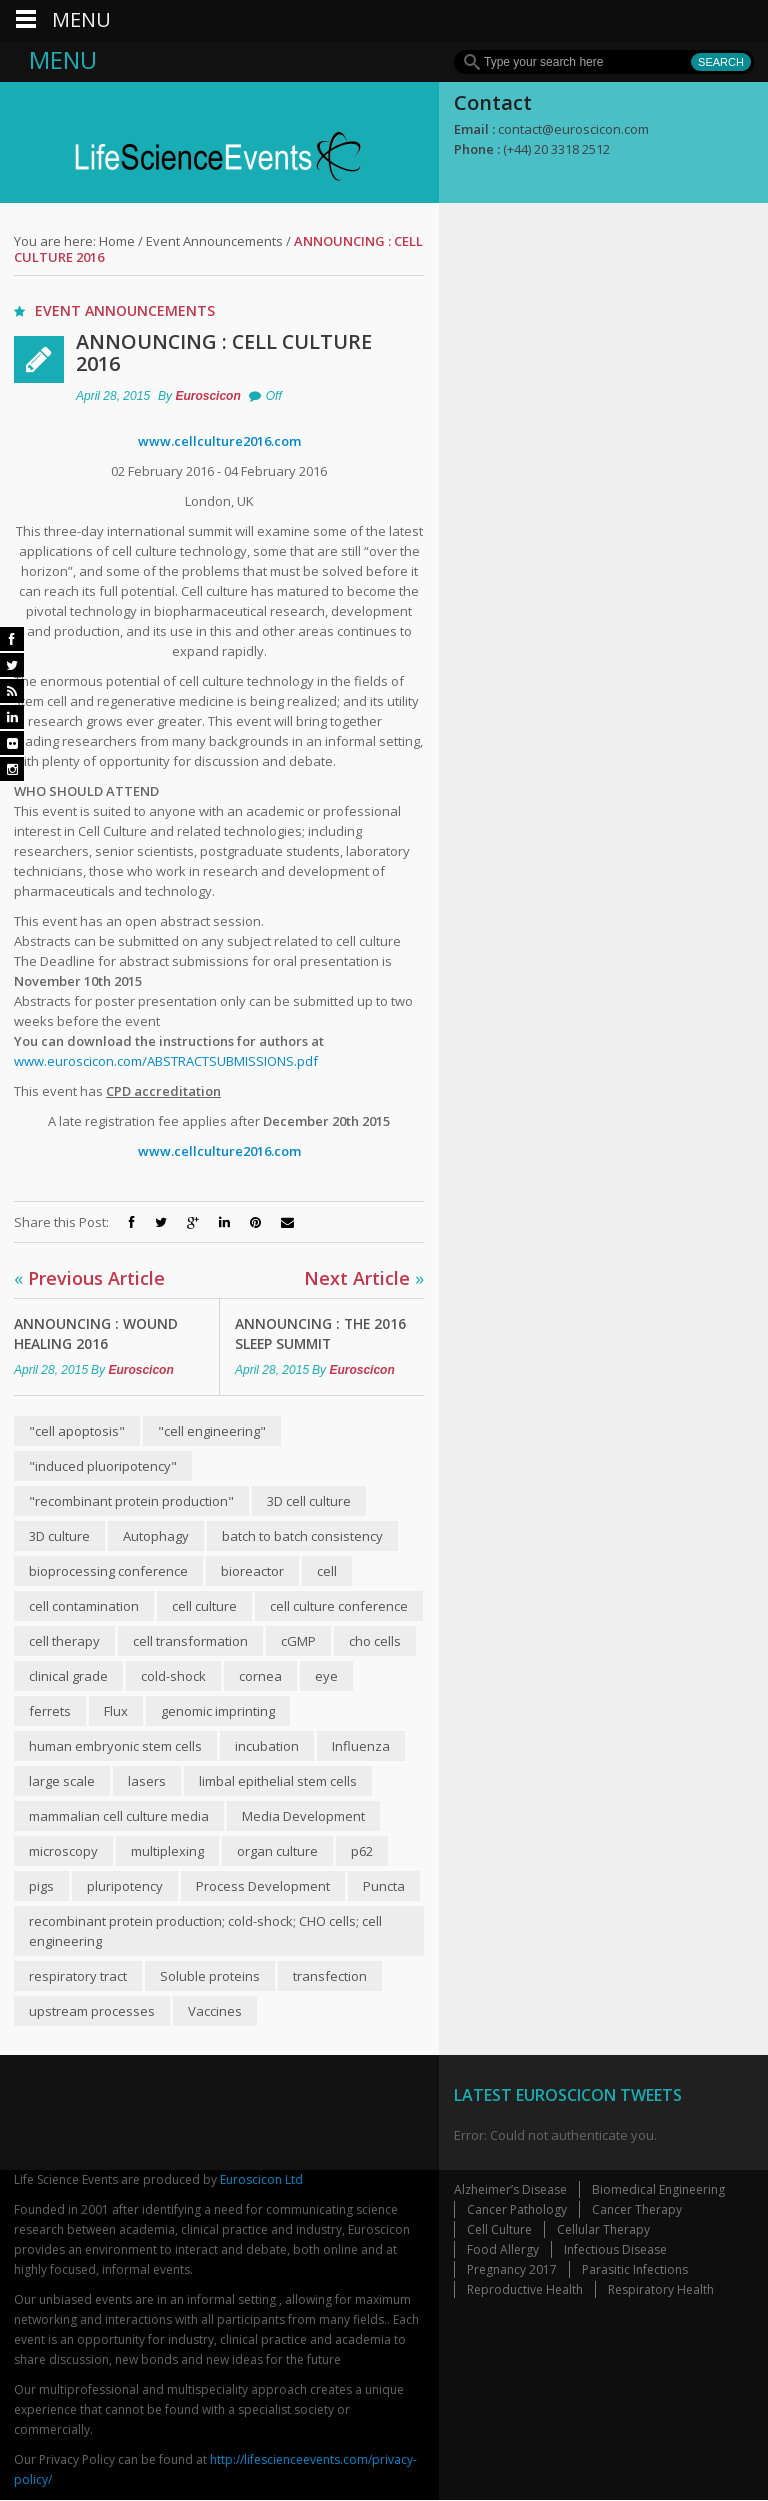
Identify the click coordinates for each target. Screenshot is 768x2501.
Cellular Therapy (603, 2230)
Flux (116, 1711)
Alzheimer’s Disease (510, 2190)
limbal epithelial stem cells (278, 1781)
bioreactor (252, 1571)
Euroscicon (207, 396)
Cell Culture (499, 2230)
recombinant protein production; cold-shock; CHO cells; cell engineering (205, 1931)
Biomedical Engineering (658, 2190)
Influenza (361, 1746)
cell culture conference (339, 1606)
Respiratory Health (661, 2290)
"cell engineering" (212, 1431)
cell (327, 1571)
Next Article (364, 1278)
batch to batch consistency (302, 1536)
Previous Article (89, 1278)
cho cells (375, 1641)
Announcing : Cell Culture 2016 (225, 352)
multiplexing (167, 1851)
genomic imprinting (218, 1711)
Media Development (303, 1816)
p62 (362, 1851)
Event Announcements (214, 241)
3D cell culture (309, 1501)
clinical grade (68, 1676)
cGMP (298, 1641)
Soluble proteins (210, 1976)
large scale (62, 1781)
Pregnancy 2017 (512, 2270)
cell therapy (64, 1641)
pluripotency (125, 1886)
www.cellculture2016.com (219, 441)
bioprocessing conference (108, 1571)
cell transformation (190, 1641)
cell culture (204, 1606)
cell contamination (84, 1606)
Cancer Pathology (517, 2210)
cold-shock (173, 1676)
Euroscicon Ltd (261, 2180)
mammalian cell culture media (119, 1816)
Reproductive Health (525, 2290)
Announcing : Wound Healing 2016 (96, 1333)
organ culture (277, 1851)
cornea (260, 1676)
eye (326, 1676)
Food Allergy (503, 2250)
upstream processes (92, 2011)
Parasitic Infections (635, 2270)
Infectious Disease (615, 2250)
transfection (330, 1976)
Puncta (384, 1886)
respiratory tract (78, 1976)
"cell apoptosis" (77, 1431)
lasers (147, 1781)
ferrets (50, 1711)
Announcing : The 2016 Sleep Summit (321, 1333)
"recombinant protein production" (131, 1501)
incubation (267, 1746)
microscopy (63, 1851)
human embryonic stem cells (115, 1746)
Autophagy (156, 1536)
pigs (41, 1886)
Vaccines (215, 2011)
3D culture (59, 1536)
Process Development (263, 1886)
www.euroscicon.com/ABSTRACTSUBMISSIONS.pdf (166, 1061)
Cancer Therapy (637, 2210)
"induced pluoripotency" (103, 1466)
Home (117, 241)
